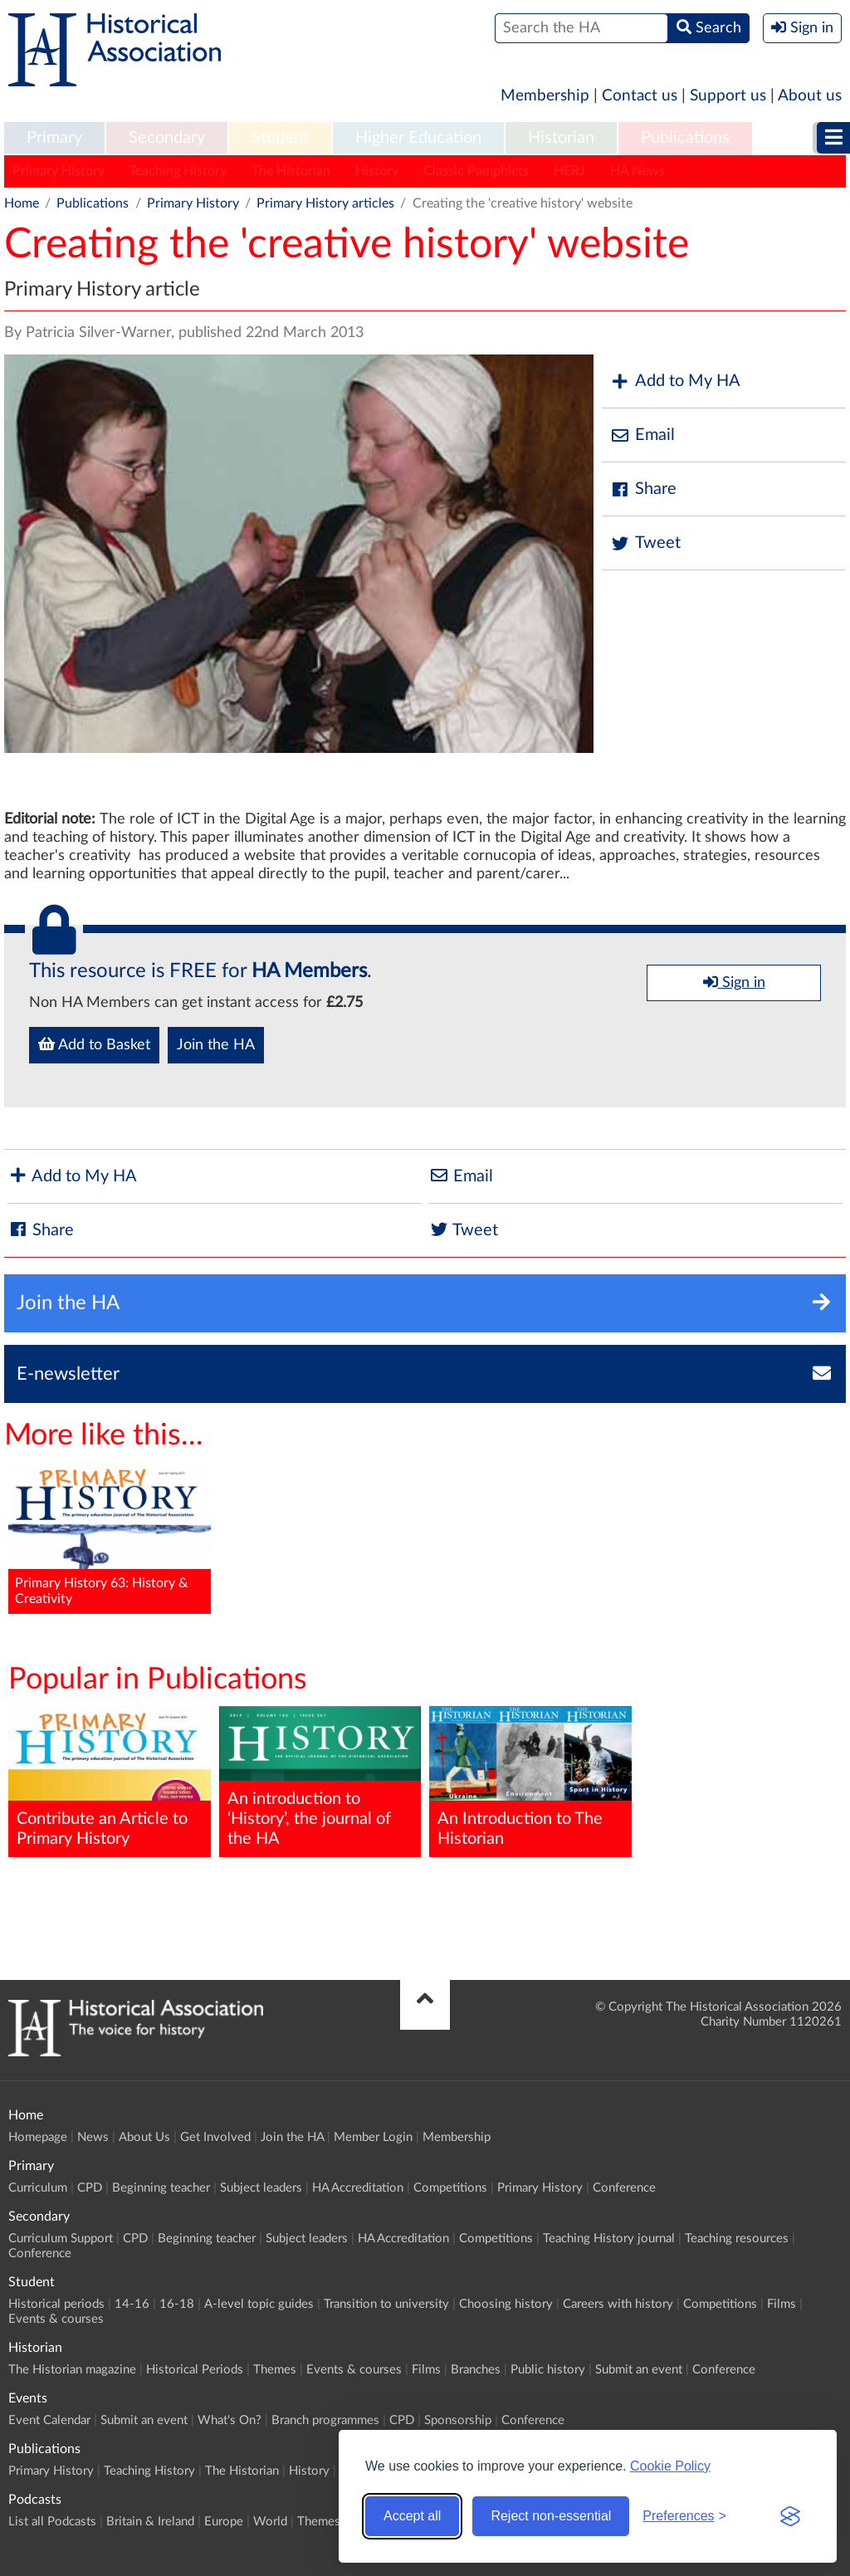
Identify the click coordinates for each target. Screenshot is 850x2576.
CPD (89, 2188)
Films (781, 2304)
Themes (274, 2369)
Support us (728, 96)
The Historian (291, 171)
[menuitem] (54, 138)
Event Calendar (49, 2420)
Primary (54, 138)
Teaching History (178, 171)
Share (643, 489)
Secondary (167, 138)
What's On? (229, 2420)
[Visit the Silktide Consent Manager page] (790, 2516)
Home (21, 203)
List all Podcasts (52, 2521)
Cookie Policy (670, 2466)
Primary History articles (325, 203)
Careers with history (618, 2304)
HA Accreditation (357, 2188)
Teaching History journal (609, 2238)
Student (280, 138)
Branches (476, 2369)
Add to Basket (94, 1044)
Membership (545, 96)
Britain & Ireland (150, 2521)
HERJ (569, 171)
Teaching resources (737, 2238)
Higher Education (418, 138)
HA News (637, 171)
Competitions (450, 2188)
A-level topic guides (259, 2304)
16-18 (176, 2304)
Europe (223, 2521)
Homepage (37, 2137)
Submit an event (638, 2369)
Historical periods (56, 2304)
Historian (561, 138)
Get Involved (215, 2137)
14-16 (132, 2304)
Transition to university (386, 2304)
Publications (685, 138)
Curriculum (37, 2188)
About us (810, 96)
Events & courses (56, 2319)
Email (642, 435)
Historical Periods (194, 2369)
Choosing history (506, 2304)
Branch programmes (325, 2420)
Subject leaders (261, 2188)
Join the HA (216, 1045)
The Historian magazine (72, 2369)
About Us (144, 2137)
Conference (624, 2188)
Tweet (645, 543)
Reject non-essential (551, 2516)
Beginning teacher (161, 2188)
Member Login (373, 2137)
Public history (547, 2369)
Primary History (58, 171)
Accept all (412, 2516)
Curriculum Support (60, 2238)
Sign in (734, 982)
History (376, 171)
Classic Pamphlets (476, 171)
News (93, 2137)
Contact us (639, 96)
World (270, 2521)
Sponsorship (457, 2420)
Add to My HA (675, 381)
